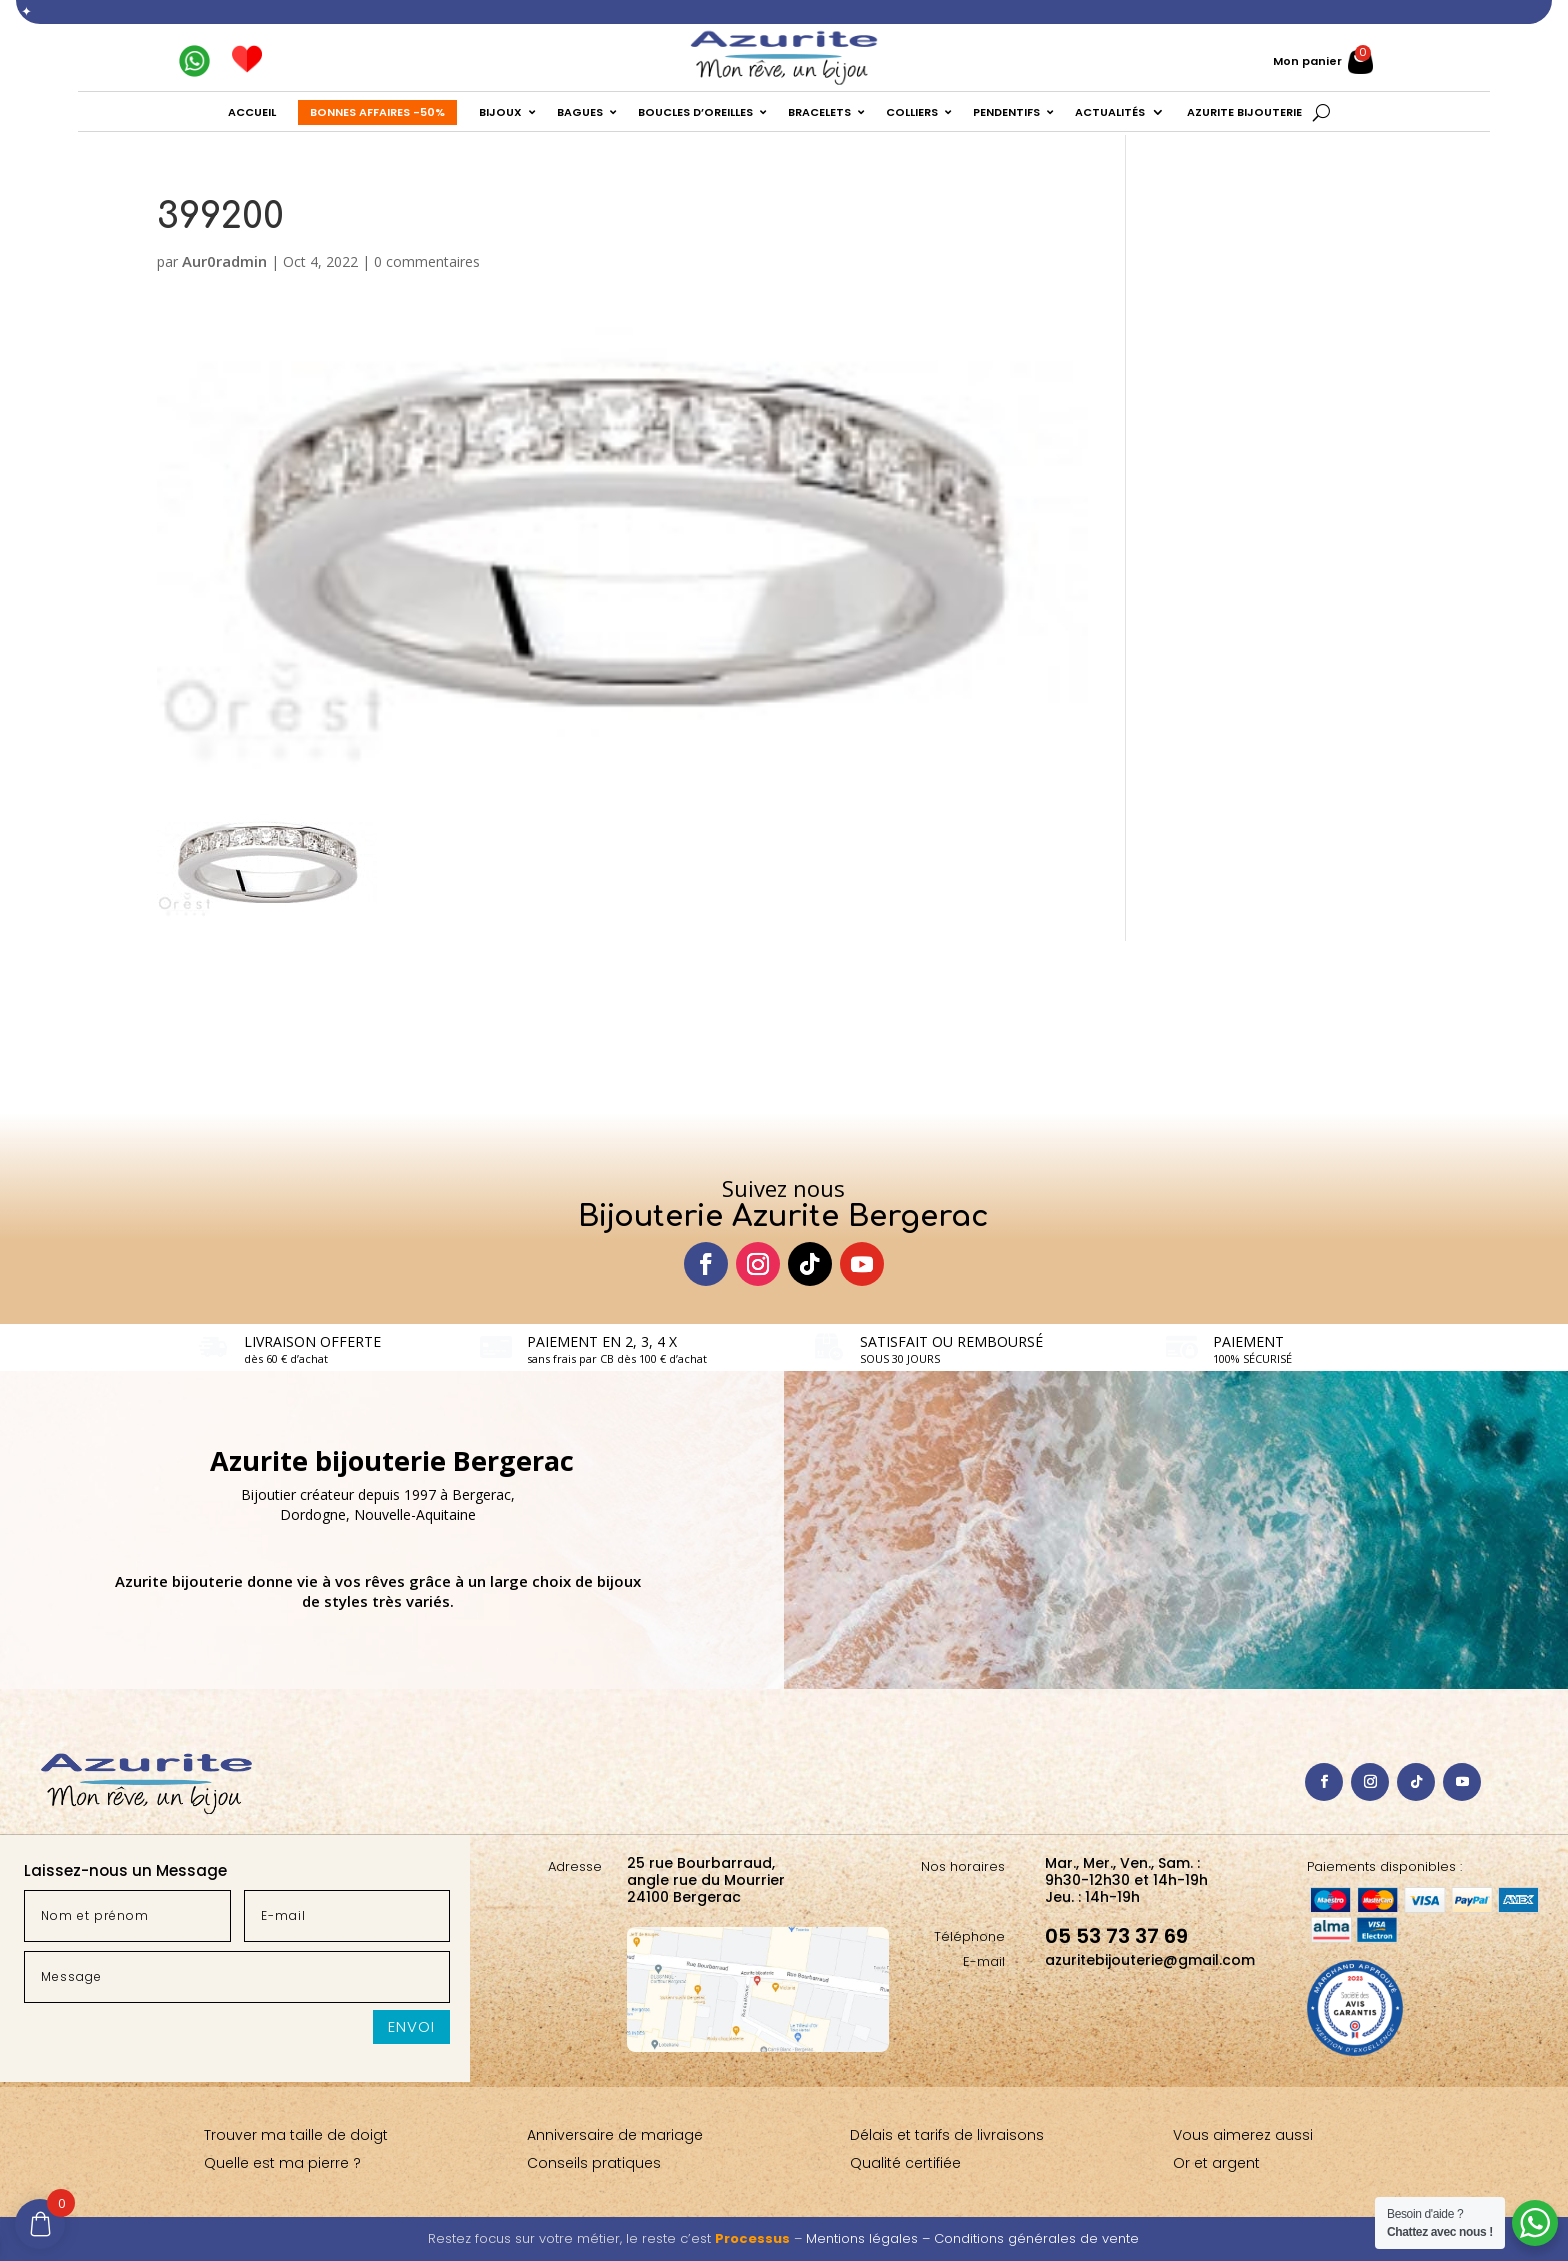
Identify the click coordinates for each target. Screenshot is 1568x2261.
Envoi (411, 2026)
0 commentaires (427, 261)
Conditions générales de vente (1036, 2238)
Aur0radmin (224, 261)
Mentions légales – (870, 2238)
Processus (752, 2238)
